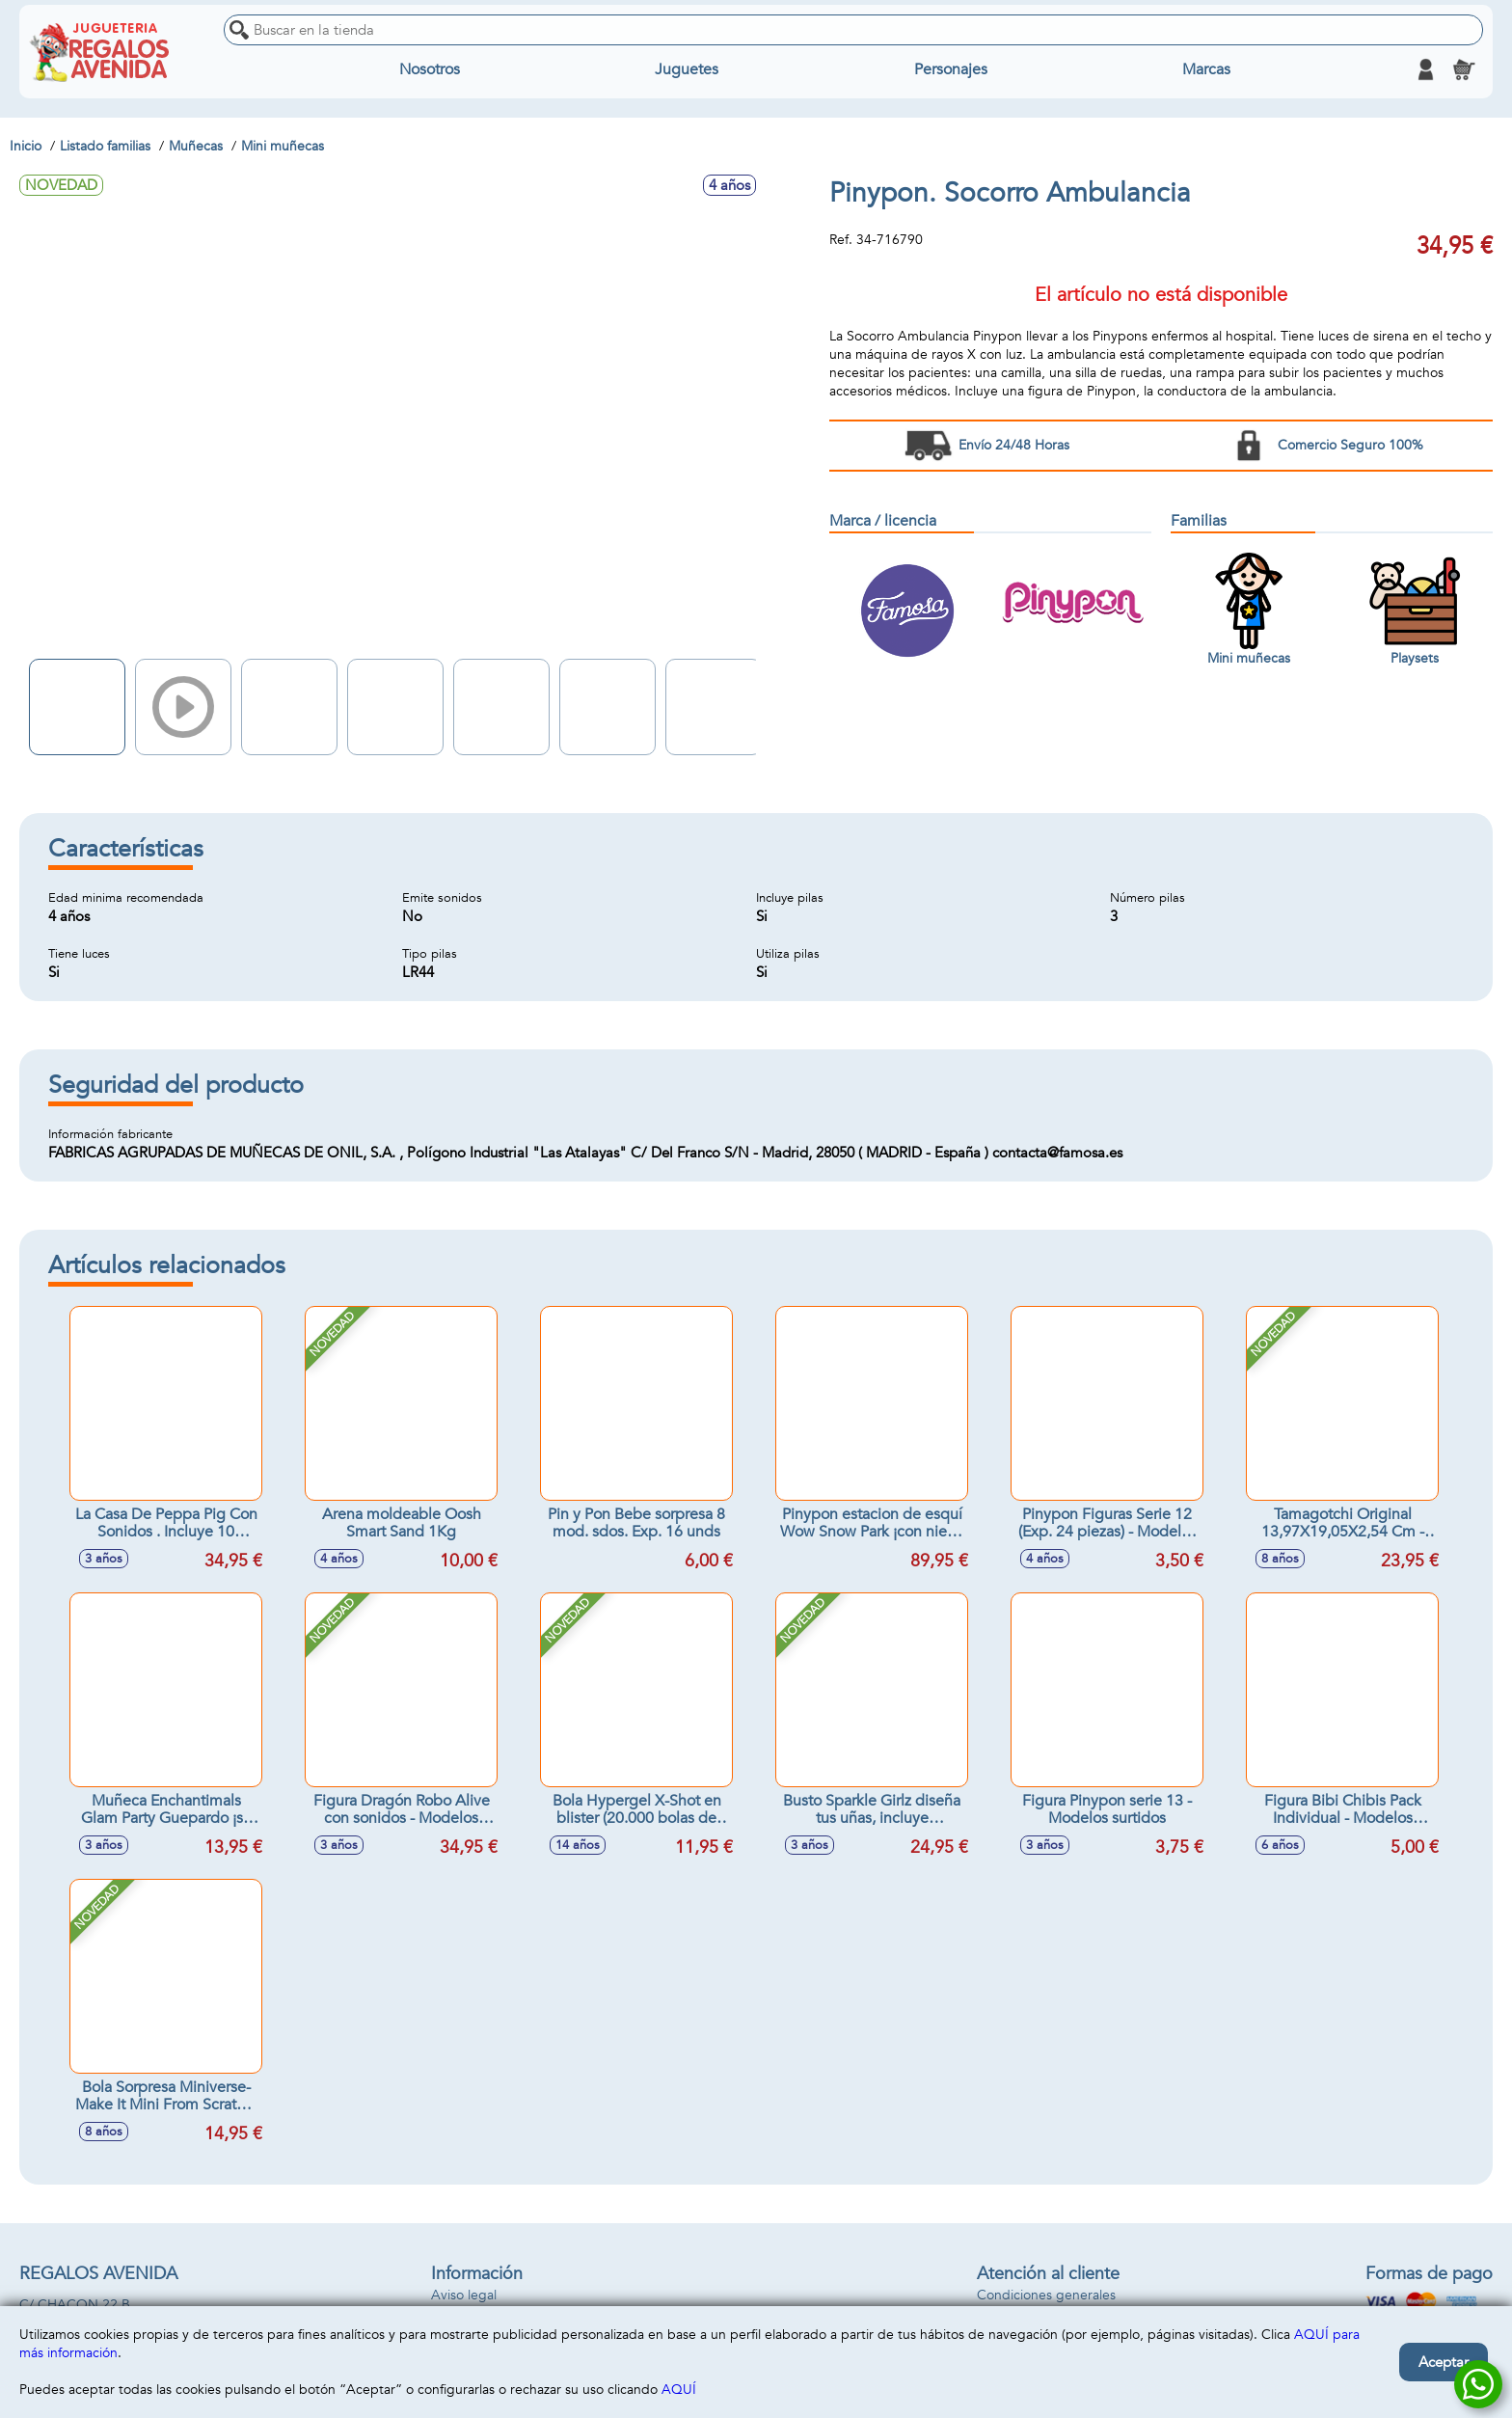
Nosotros (429, 69)
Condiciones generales (1046, 2295)
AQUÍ (679, 2389)
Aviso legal (464, 2295)
